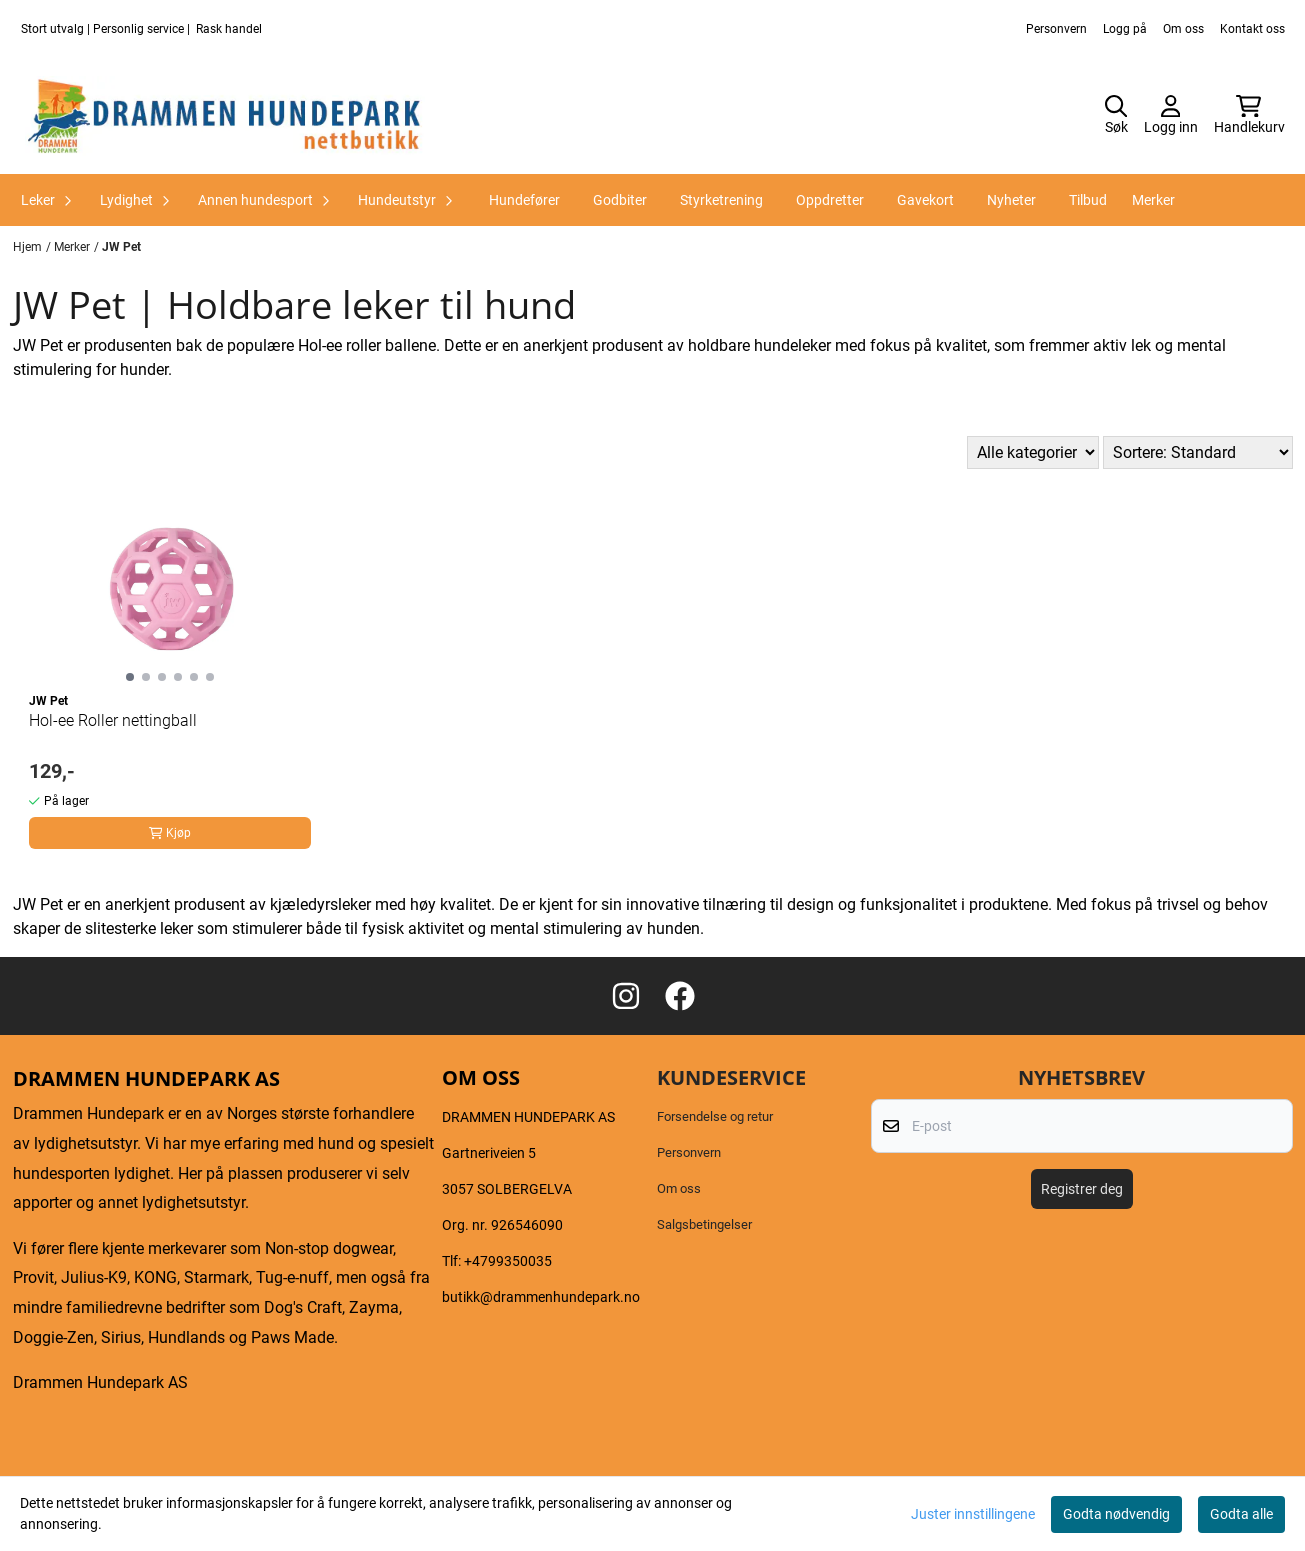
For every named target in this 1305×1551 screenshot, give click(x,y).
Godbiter (620, 200)
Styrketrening (721, 200)
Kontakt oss (1252, 29)
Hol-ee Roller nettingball (113, 720)
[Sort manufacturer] (1033, 452)
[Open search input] (1116, 116)
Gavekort (925, 200)
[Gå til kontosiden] (1171, 116)
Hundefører (524, 200)
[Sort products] (1198, 452)
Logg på (1125, 29)
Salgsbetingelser (704, 1224)
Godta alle (1241, 1514)
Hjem (27, 247)
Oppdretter (830, 200)
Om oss (1183, 29)
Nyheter (1011, 200)
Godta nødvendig (1116, 1514)
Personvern (1056, 29)
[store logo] (225, 116)
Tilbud (1088, 200)
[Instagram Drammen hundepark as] (626, 996)
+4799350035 (508, 1261)
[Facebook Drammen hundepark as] (680, 996)
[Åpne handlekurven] (1249, 116)
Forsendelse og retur (715, 1116)
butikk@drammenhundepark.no (541, 1297)
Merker (1153, 200)
